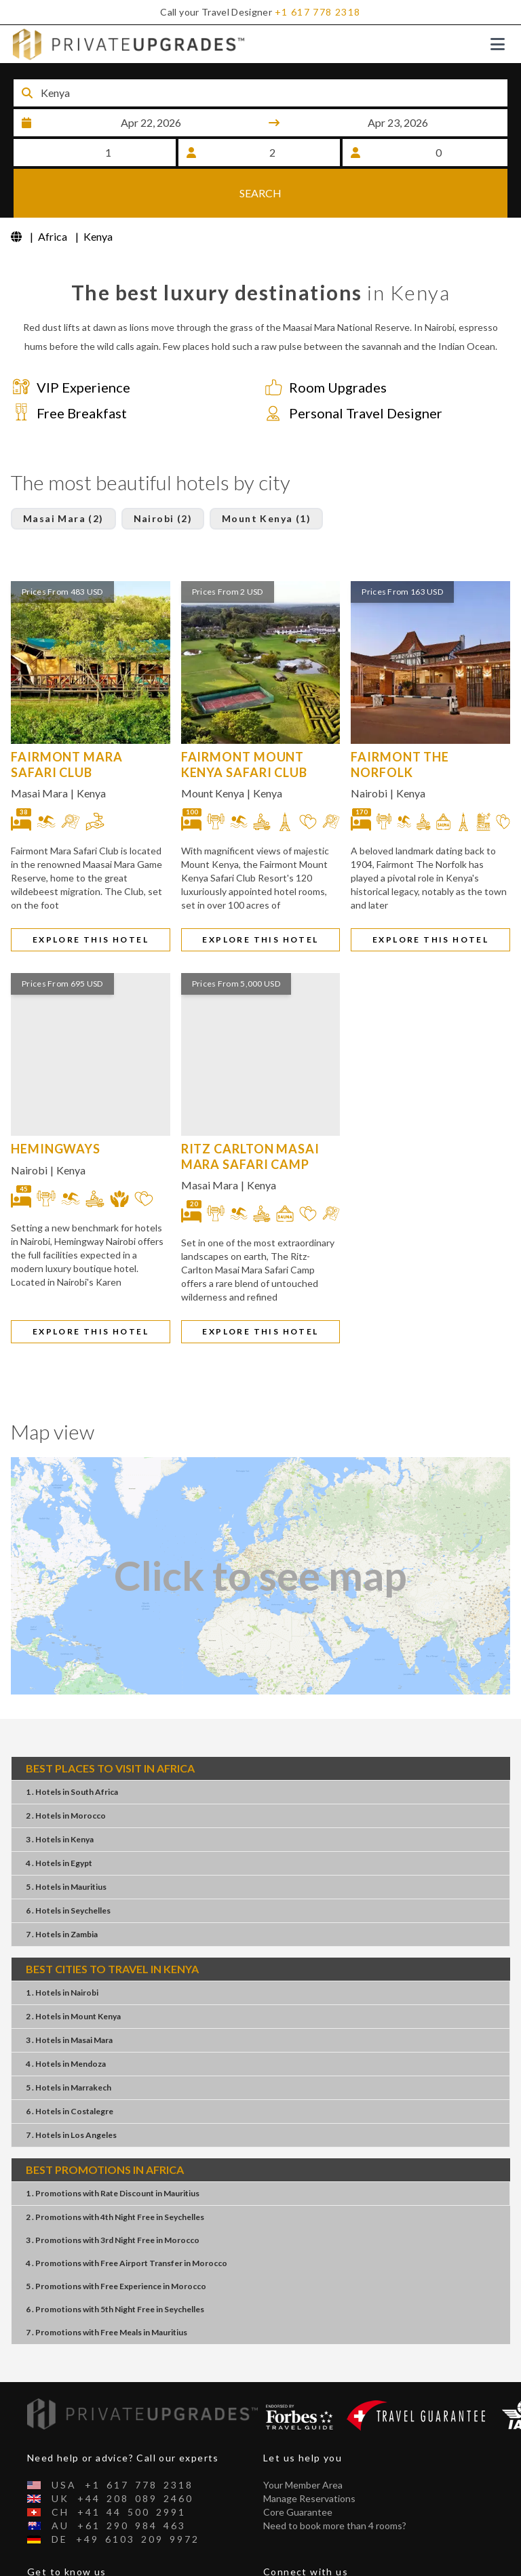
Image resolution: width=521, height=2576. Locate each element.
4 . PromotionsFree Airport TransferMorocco (126, 2218)
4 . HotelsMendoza (66, 2019)
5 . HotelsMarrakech (68, 2043)
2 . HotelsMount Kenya (73, 1971)
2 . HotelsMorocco (66, 1771)
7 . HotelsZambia (62, 1889)
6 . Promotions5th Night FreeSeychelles (115, 2264)
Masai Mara (39, 748)
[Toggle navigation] (497, 44)
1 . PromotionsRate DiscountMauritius (112, 2148)
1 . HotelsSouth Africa (72, 1747)
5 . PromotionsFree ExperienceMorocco (116, 2241)
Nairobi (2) (163, 473)
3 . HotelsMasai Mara (69, 1995)
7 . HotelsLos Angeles (71, 2090)
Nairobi (369, 748)
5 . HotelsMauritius (66, 1842)
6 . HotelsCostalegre (69, 2066)
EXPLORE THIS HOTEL (91, 895)
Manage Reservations (309, 2454)
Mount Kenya (212, 748)
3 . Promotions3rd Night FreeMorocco (112, 2195)
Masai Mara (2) (63, 473)
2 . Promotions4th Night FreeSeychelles (115, 2172)
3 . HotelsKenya (60, 1794)
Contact (44, 2568)
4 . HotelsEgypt (59, 1818)
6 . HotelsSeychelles (68, 1866)
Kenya (91, 748)
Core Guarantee (297, 2468)
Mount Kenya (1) (266, 473)
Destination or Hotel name (115, 75)
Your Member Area (303, 2440)
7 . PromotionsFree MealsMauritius (106, 2287)
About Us (47, 2554)
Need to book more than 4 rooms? (334, 2481)
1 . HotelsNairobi (62, 1948)
